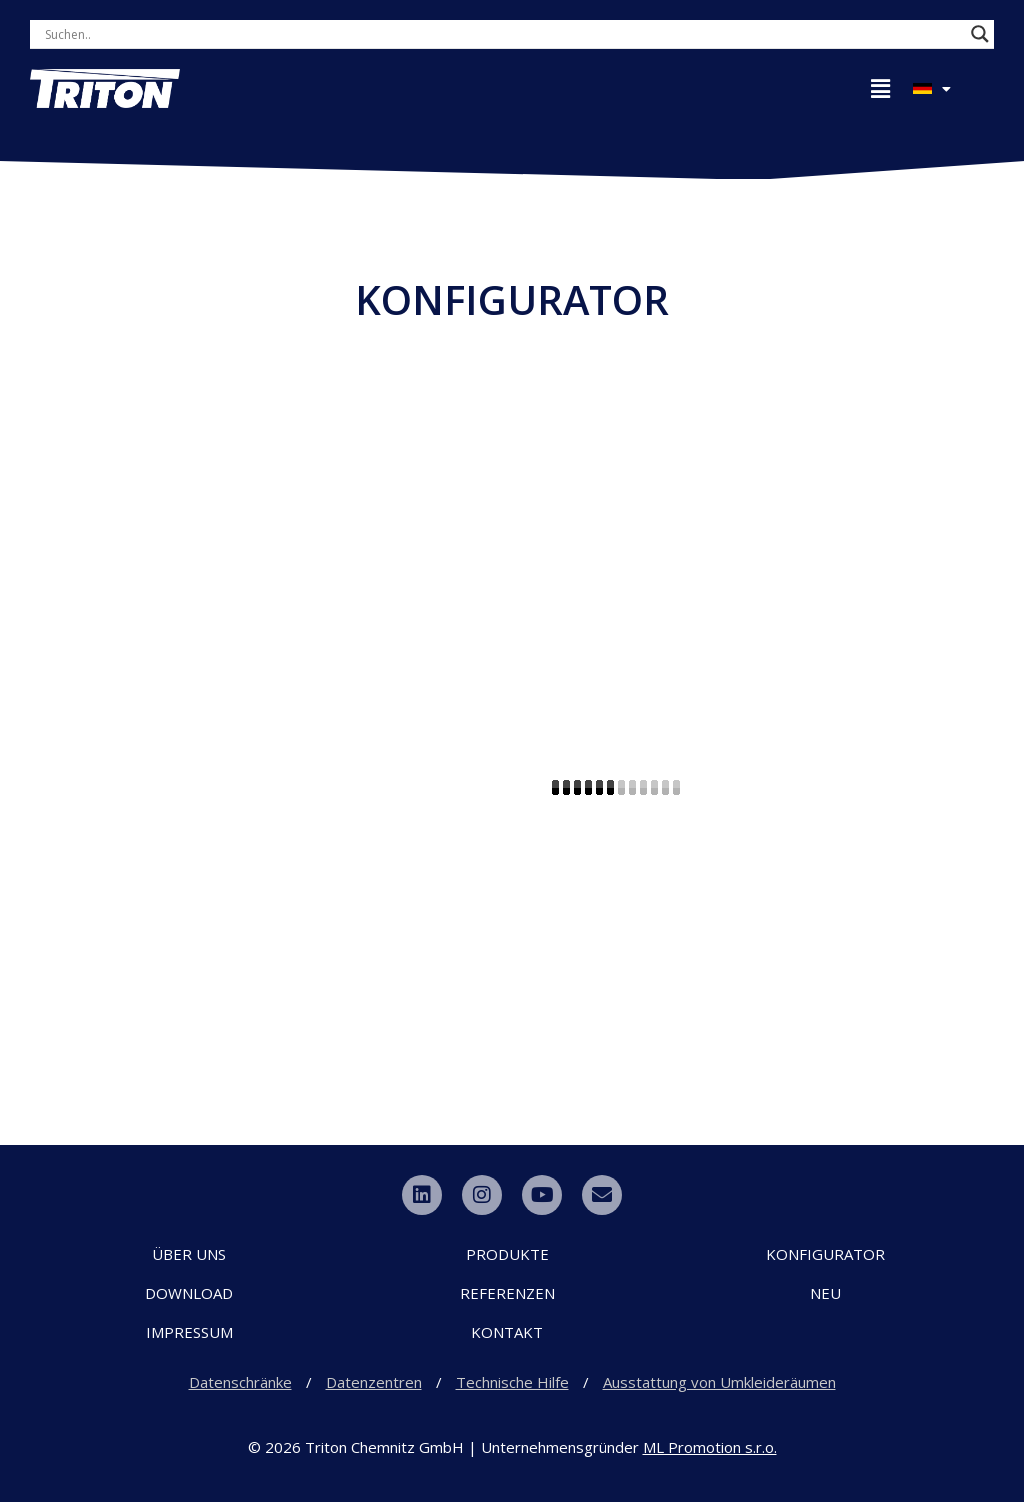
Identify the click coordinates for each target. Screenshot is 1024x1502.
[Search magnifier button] (980, 34)
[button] (880, 89)
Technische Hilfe (512, 1382)
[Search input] (270, 34)
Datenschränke (240, 1382)
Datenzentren (374, 1382)
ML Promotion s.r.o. (710, 1447)
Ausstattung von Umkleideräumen (719, 1382)
